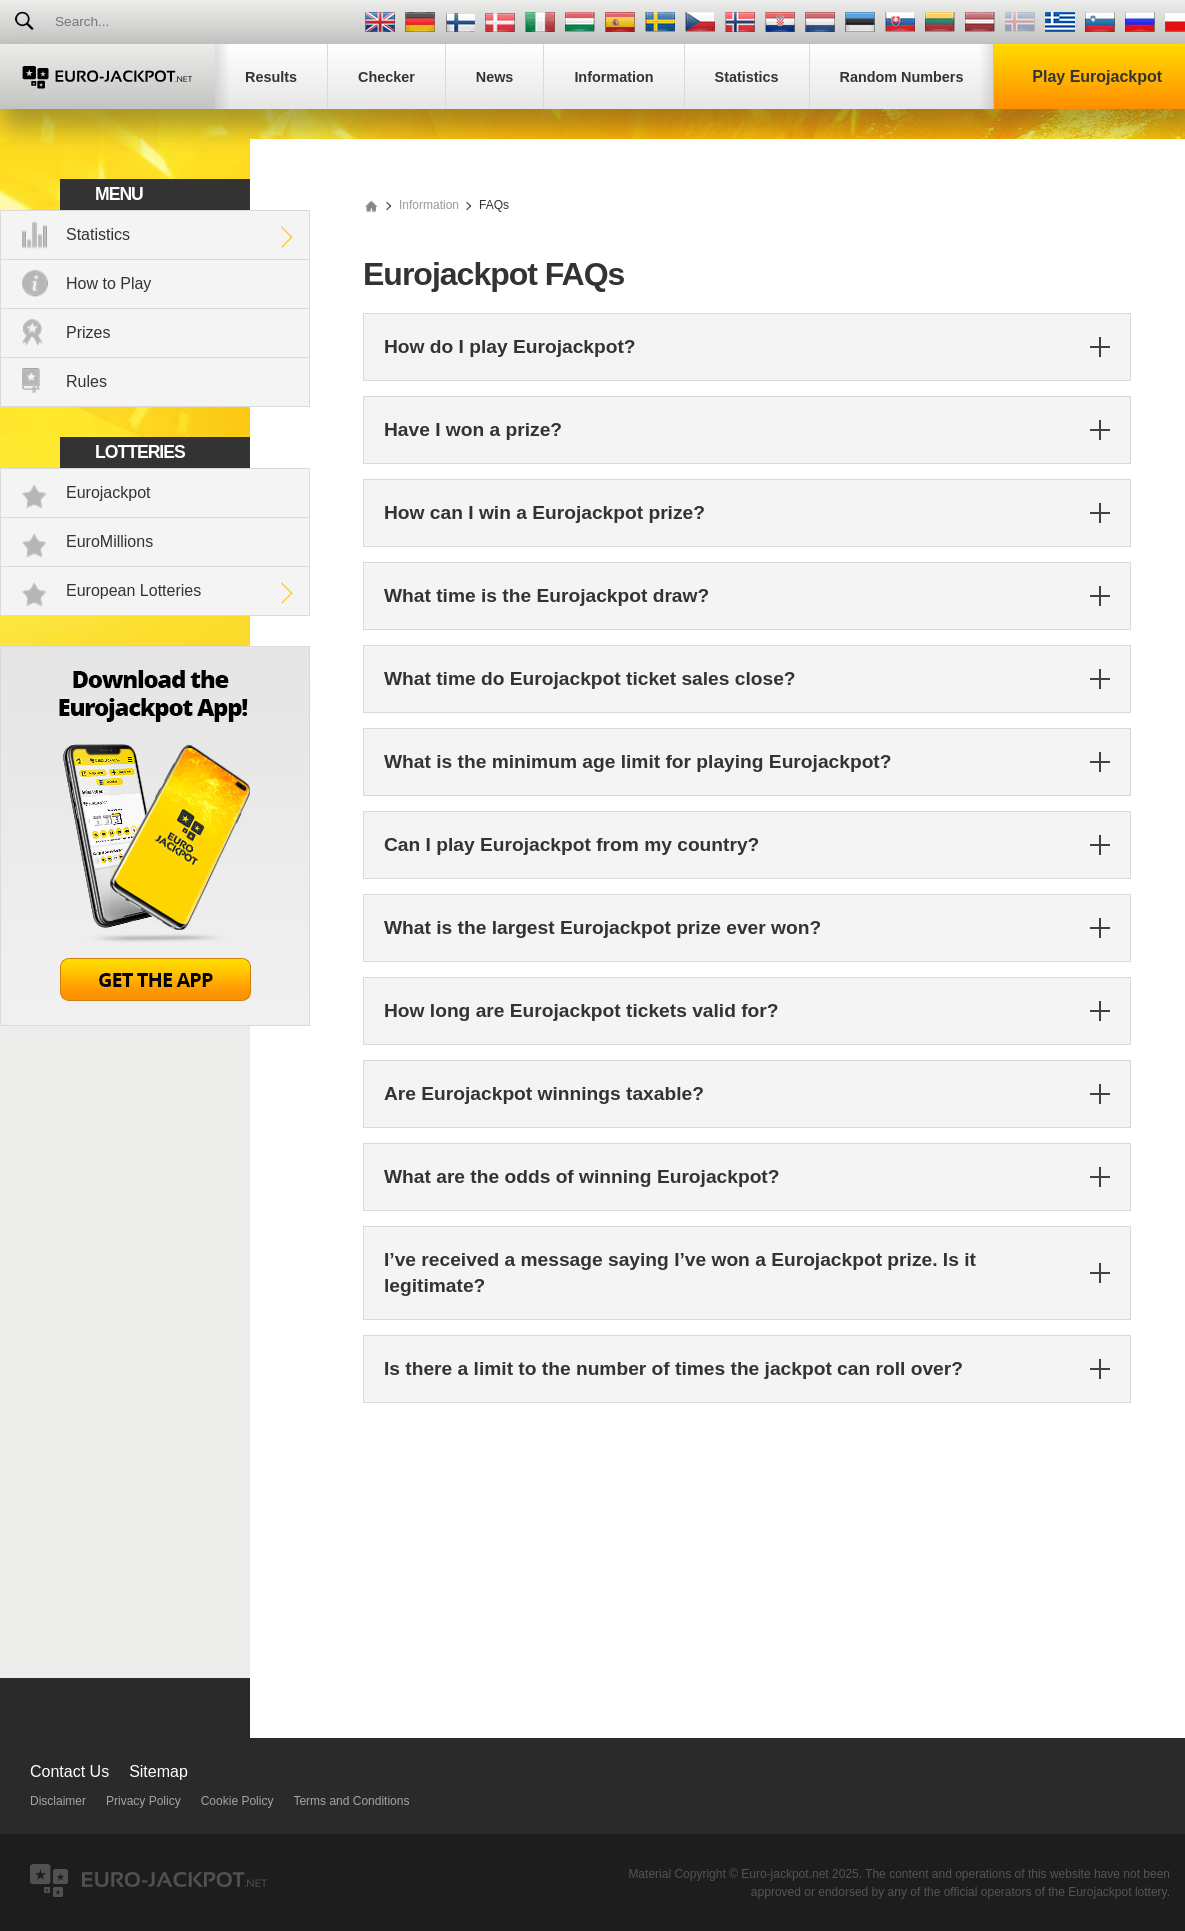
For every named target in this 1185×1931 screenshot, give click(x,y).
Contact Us (69, 1771)
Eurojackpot (108, 492)
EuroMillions (109, 541)
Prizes (88, 332)
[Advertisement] (747, 1558)
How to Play (108, 283)
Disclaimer (58, 1801)
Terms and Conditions (351, 1801)
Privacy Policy (143, 1801)
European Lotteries (133, 590)
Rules (86, 381)
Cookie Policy (237, 1801)
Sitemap (158, 1771)
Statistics (98, 234)
